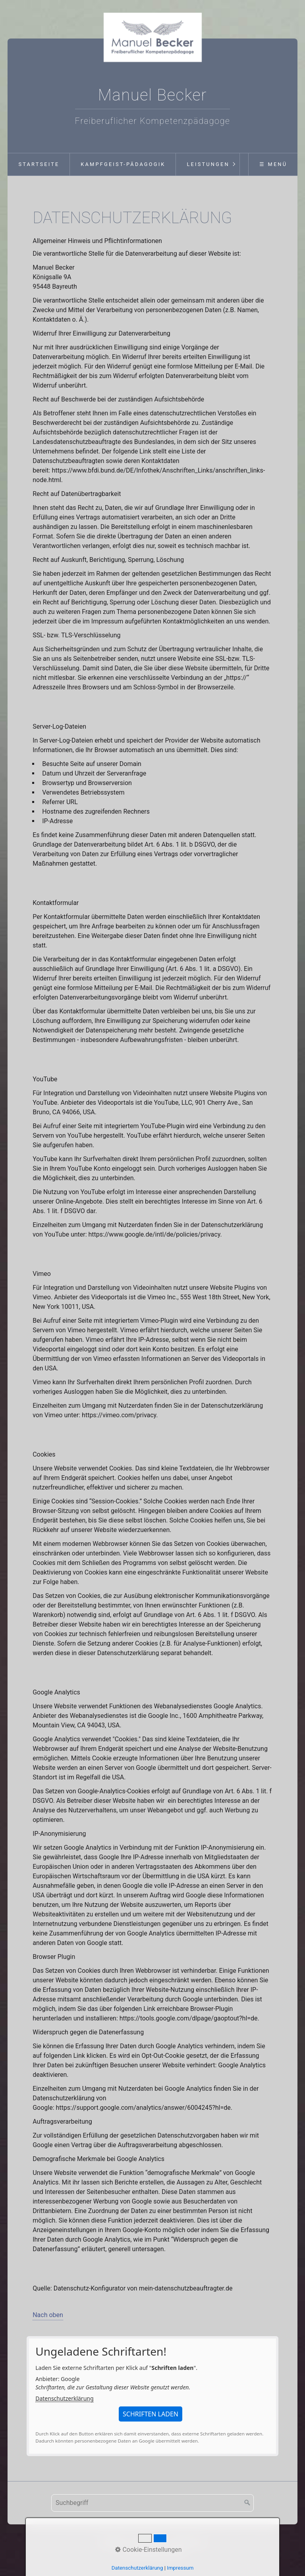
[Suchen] (247, 2503)
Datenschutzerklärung (64, 2398)
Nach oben (48, 2315)
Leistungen (208, 164)
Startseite (38, 164)
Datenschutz (187, 2541)
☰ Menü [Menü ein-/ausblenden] (273, 164)
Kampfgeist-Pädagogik (123, 164)
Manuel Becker (152, 95)
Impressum (149, 2541)
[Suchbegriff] (152, 2503)
